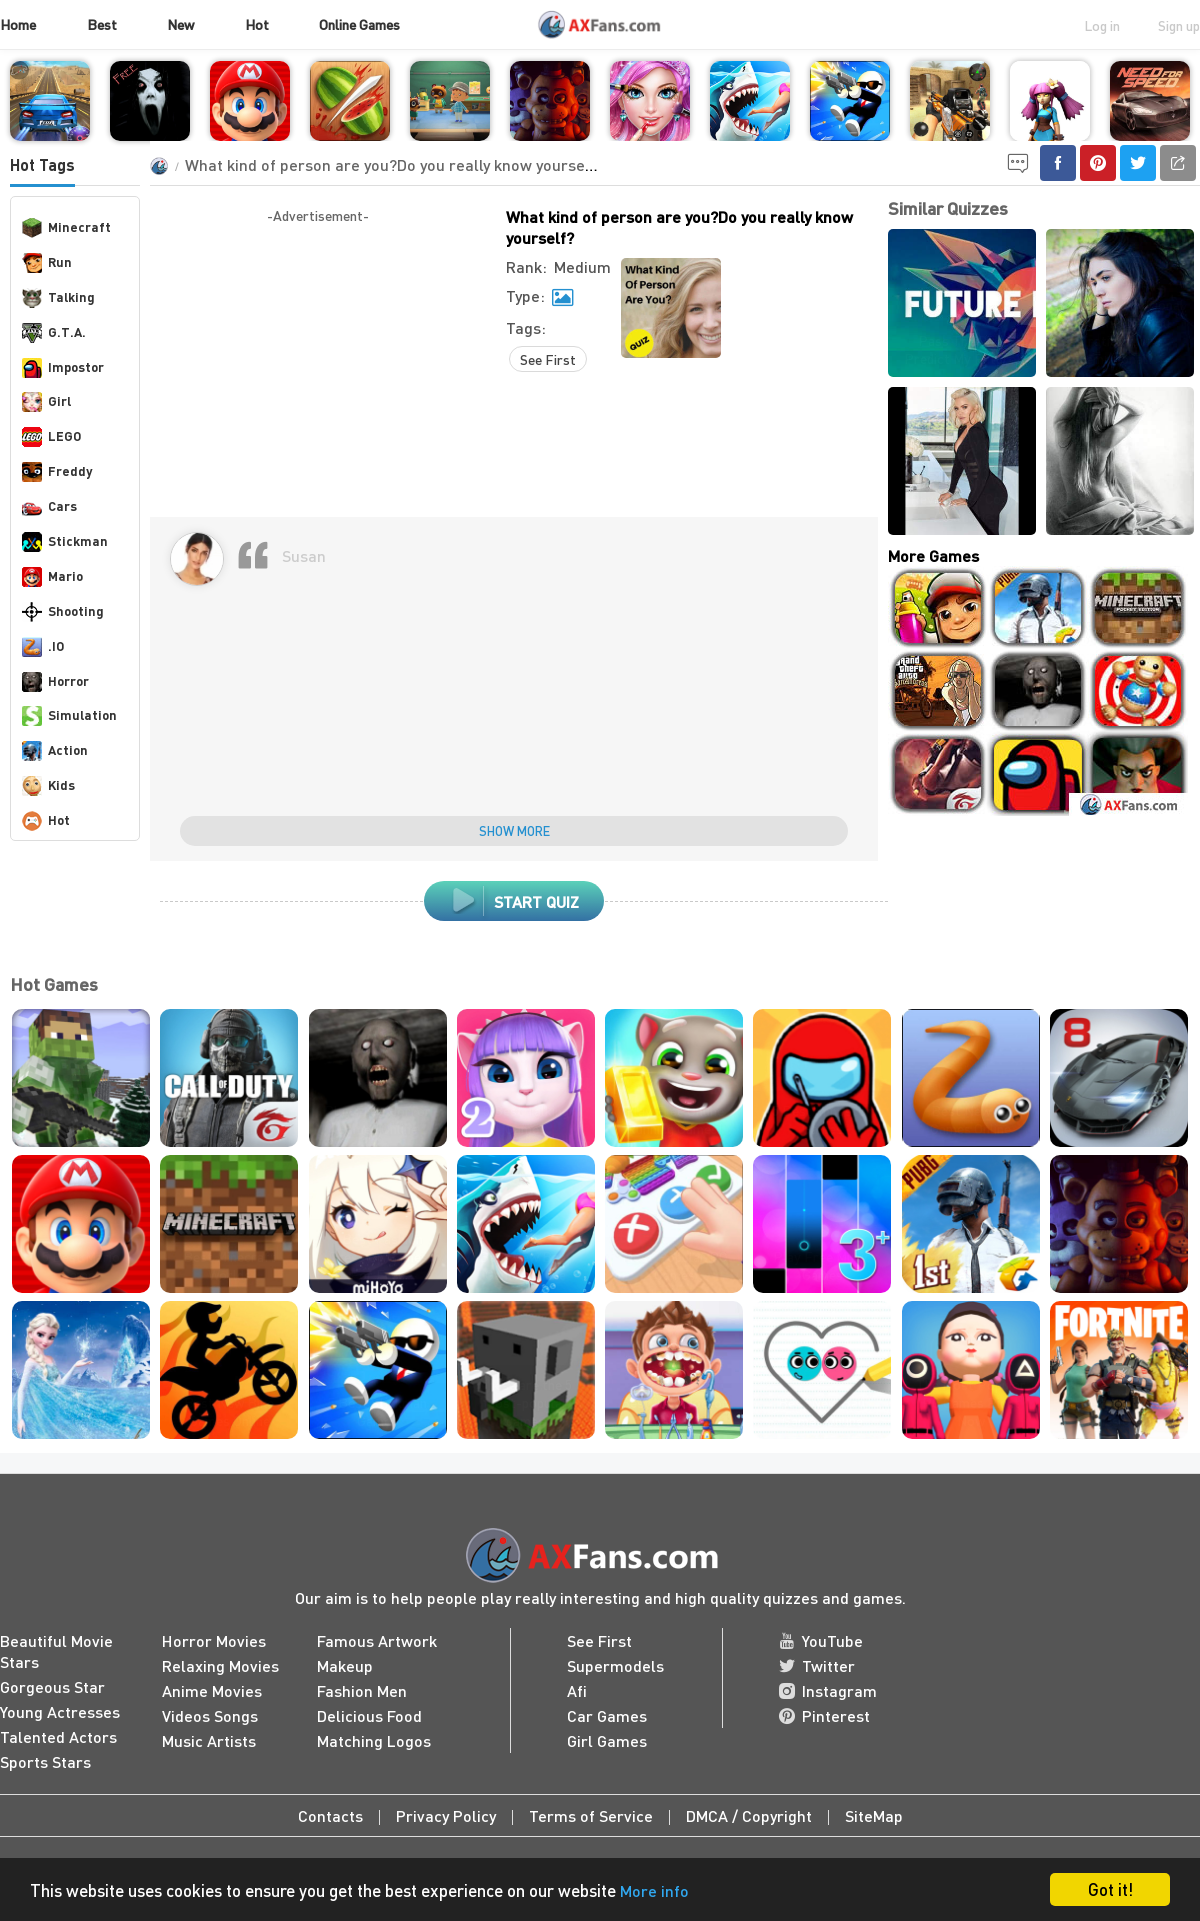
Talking (58, 298)
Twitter (817, 1665)
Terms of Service (591, 1815)
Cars (49, 507)
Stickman (65, 542)
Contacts (330, 1815)
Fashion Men (362, 1690)
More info (654, 1890)
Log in (1102, 25)
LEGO (51, 437)
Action (55, 751)
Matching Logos (374, 1740)
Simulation (69, 716)
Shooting (63, 612)
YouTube (821, 1640)
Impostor (63, 368)
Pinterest (824, 1715)
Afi (577, 1690)
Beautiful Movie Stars (56, 1651)
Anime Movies (212, 1690)
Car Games (607, 1715)
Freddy (57, 472)
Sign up (1179, 25)
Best (102, 24)
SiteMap (874, 1815)
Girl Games (607, 1740)
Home (18, 24)
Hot (257, 24)
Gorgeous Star (52, 1686)
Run (47, 263)
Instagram (828, 1690)
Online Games (359, 24)
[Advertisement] (318, 367)
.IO (43, 647)
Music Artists (209, 1740)
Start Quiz (514, 901)
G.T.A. (54, 333)
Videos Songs (210, 1715)
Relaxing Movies (220, 1665)
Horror (55, 682)
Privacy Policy (446, 1815)
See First (548, 359)
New (180, 24)
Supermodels (615, 1665)
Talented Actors (58, 1736)
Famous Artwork (377, 1640)
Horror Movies (214, 1640)
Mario (52, 577)
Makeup (345, 1665)
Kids (48, 786)
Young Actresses (60, 1711)
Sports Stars (45, 1761)
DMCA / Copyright (749, 1815)
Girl (46, 402)
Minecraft (66, 228)
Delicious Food (369, 1715)
